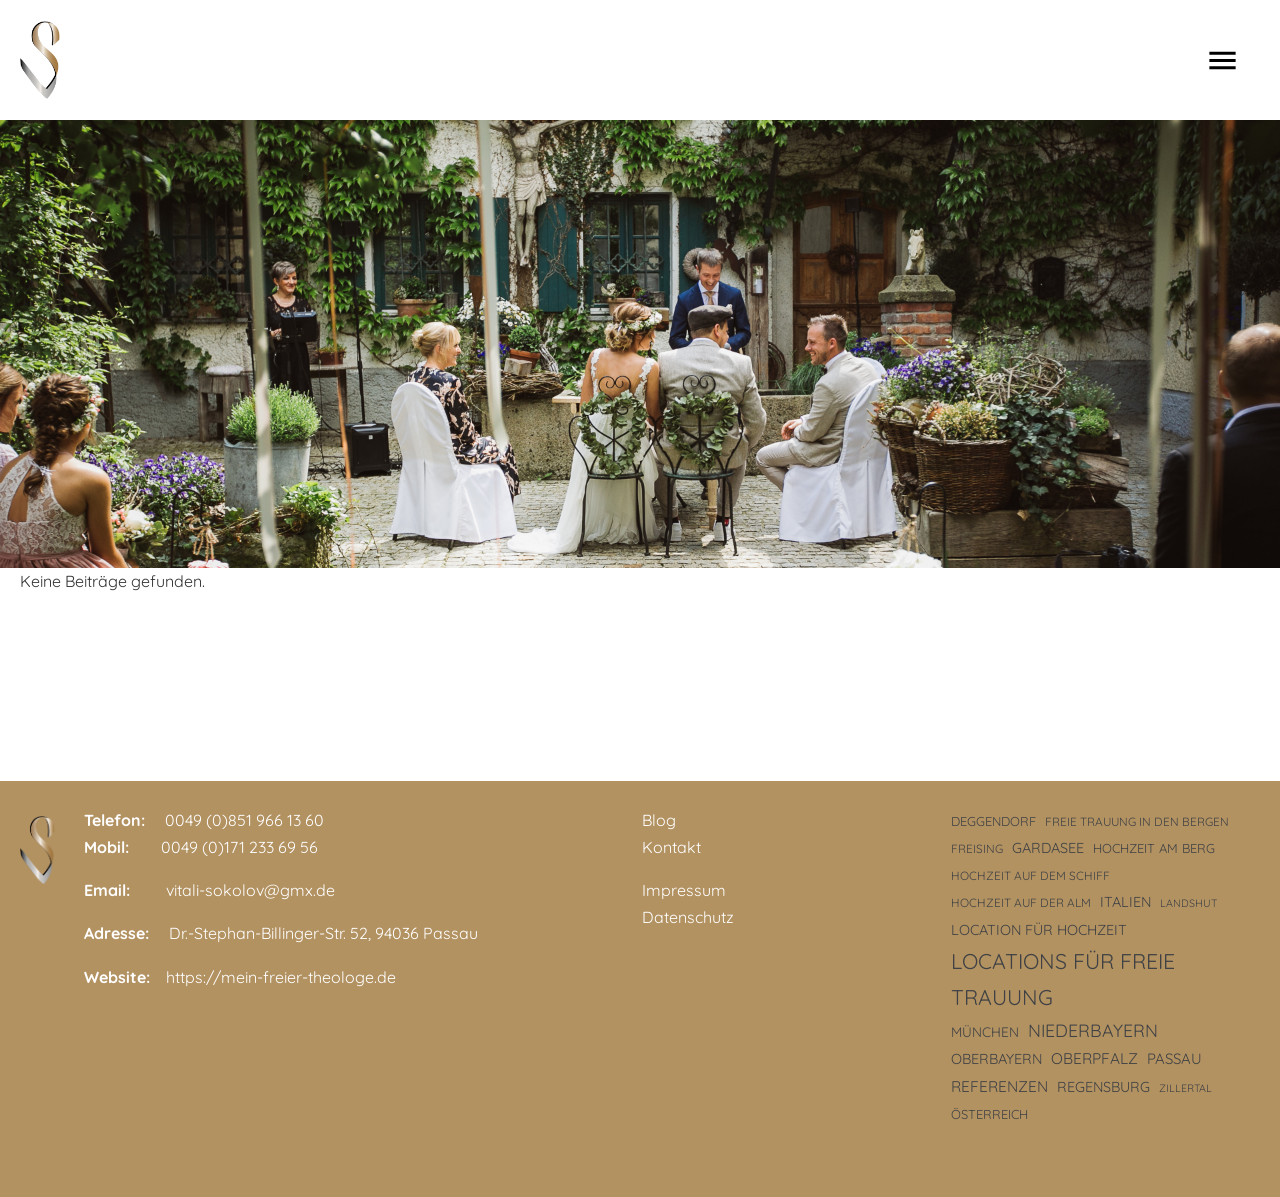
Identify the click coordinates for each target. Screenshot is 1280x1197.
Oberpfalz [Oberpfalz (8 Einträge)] (1094, 1058)
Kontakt (671, 847)
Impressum (684, 890)
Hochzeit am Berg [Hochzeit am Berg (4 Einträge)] (1154, 848)
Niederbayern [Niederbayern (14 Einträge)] (1093, 1030)
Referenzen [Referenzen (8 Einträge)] (999, 1086)
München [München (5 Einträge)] (985, 1031)
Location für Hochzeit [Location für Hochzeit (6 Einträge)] (1039, 930)
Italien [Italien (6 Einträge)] (1125, 902)
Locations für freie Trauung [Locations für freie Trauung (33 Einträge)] (1063, 979)
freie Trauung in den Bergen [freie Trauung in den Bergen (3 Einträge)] (1137, 821)
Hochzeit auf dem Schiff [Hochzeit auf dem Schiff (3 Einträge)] (1030, 875)
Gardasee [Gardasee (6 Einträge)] (1048, 848)
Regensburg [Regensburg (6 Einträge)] (1103, 1087)
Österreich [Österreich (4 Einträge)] (989, 1114)
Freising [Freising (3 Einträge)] (977, 848)
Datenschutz (688, 917)
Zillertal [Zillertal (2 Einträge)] (1185, 1088)
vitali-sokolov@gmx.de (250, 890)
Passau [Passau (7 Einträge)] (1174, 1058)
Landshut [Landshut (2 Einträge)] (1188, 903)
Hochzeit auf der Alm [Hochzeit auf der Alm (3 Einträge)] (1021, 902)
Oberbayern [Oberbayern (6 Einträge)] (996, 1059)
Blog (659, 820)
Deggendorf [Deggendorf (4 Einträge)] (993, 821)
